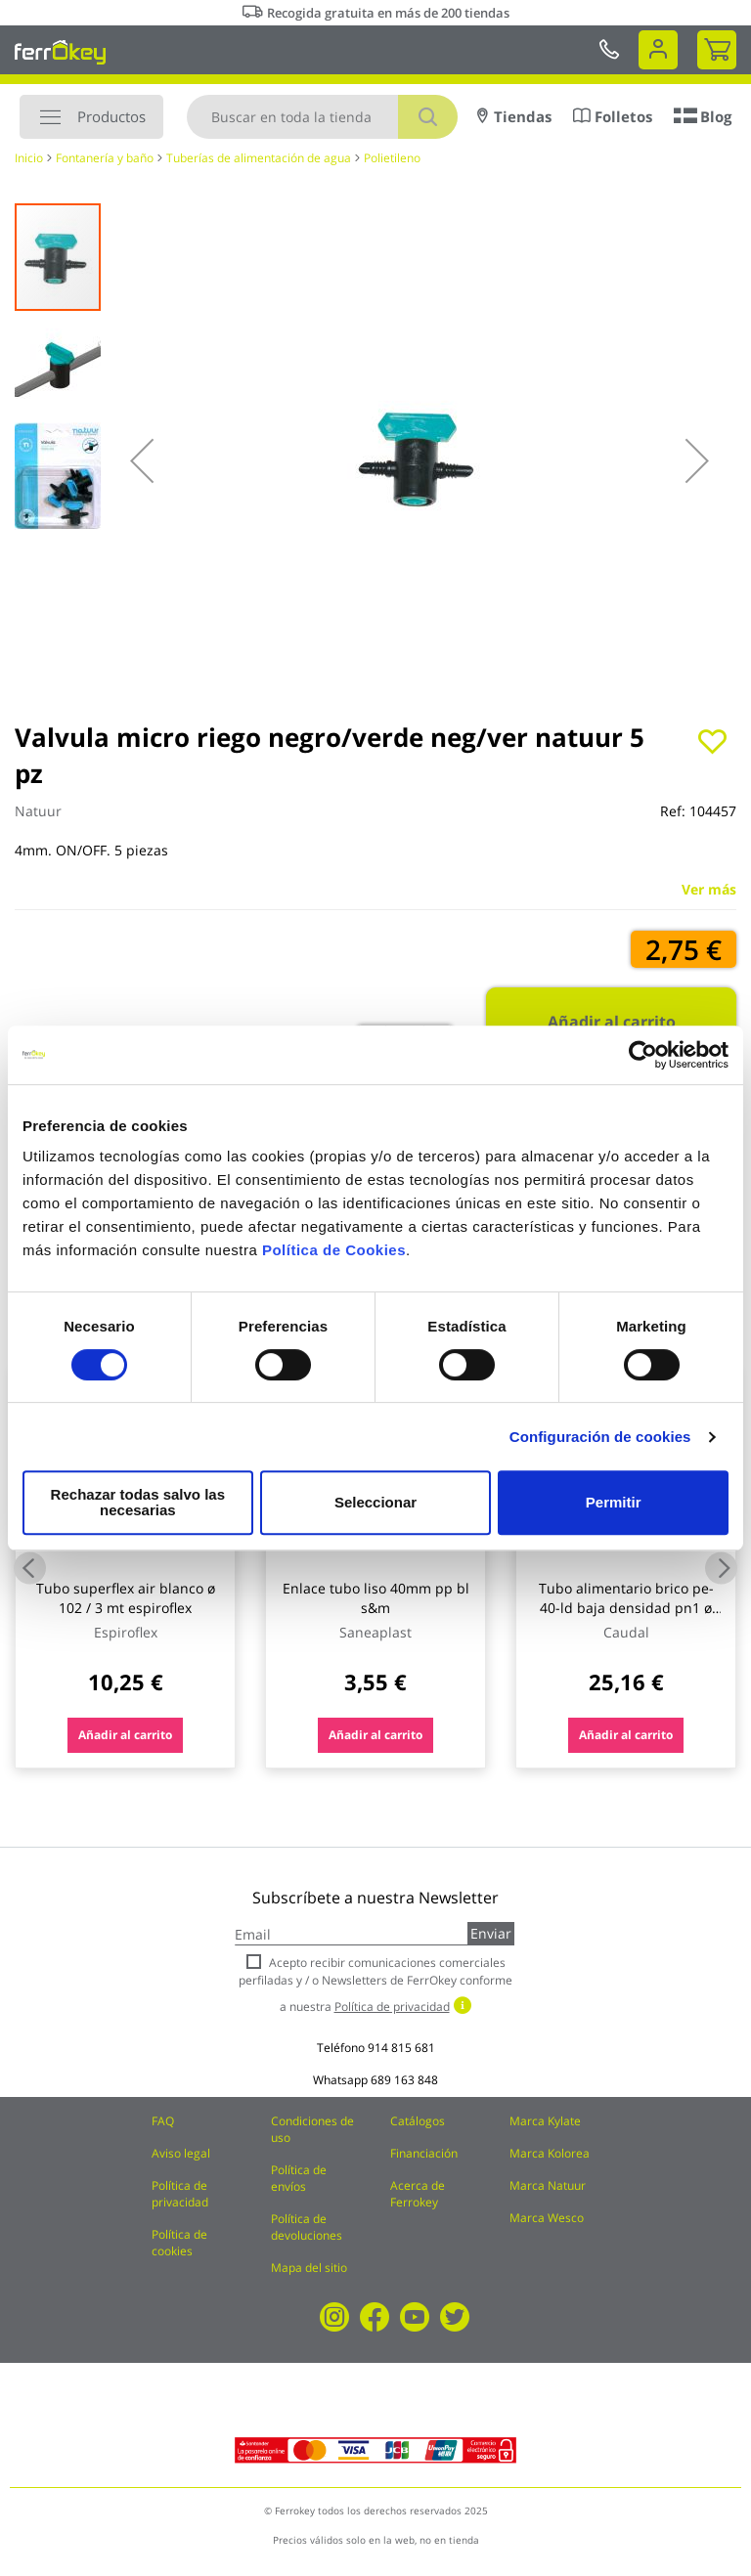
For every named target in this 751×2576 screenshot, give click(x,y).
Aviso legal (181, 2153)
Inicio (29, 158)
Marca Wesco (546, 2217)
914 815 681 (401, 2047)
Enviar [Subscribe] (490, 1933)
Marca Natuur (547, 2185)
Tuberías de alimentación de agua (258, 158)
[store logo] (60, 51)
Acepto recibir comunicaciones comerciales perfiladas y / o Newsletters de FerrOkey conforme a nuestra (375, 1984)
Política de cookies (179, 2242)
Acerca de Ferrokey (417, 2193)
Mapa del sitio (309, 2267)
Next (721, 1567)
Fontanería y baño (105, 158)
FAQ (163, 2121)
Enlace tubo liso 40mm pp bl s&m (376, 1598)
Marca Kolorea (549, 2153)
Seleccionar (372, 1502)
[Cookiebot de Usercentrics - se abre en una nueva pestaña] (643, 1062)
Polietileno (392, 158)
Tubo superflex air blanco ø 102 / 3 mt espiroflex (125, 1598)
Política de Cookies (334, 1257)
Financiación (424, 2153)
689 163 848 (404, 2080)
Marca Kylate (545, 2121)
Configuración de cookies (600, 1444)
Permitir (613, 1502)
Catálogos (417, 2121)
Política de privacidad (180, 2193)
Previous (30, 1567)
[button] (142, 460)
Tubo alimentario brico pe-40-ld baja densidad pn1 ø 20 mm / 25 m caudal (626, 1608)
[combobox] (322, 117)
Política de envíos (299, 2178)
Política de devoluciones (306, 2227)
